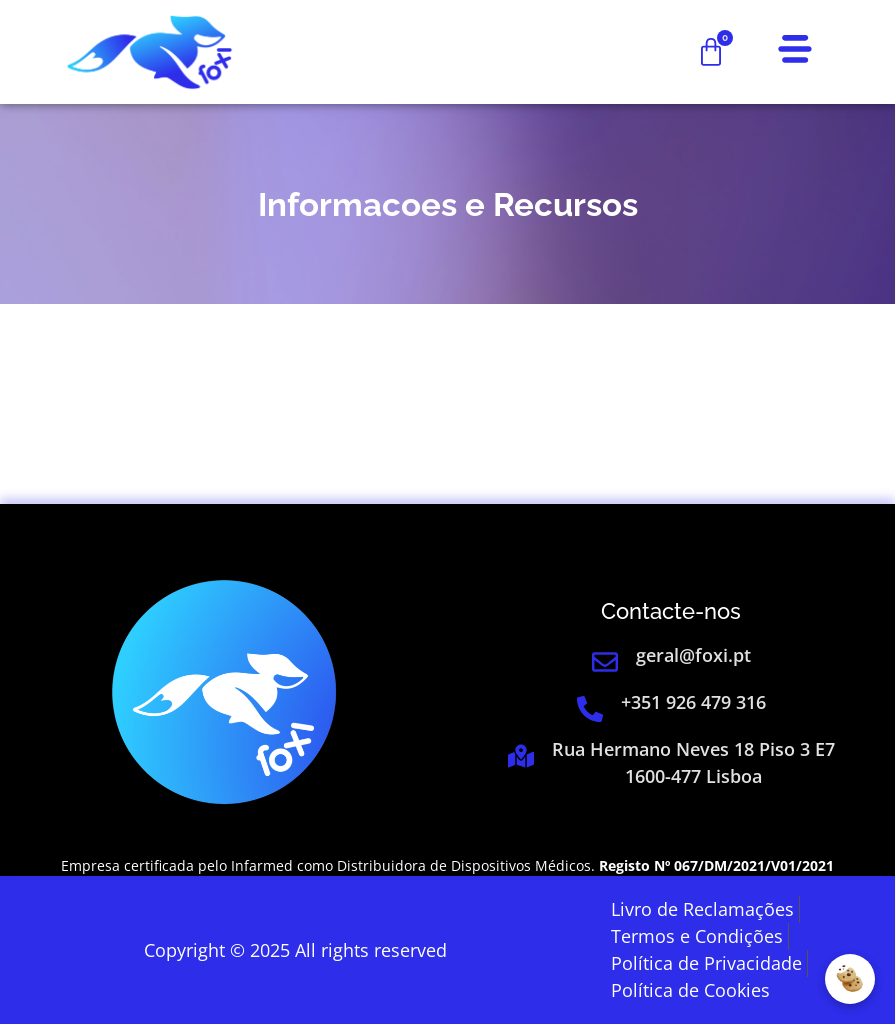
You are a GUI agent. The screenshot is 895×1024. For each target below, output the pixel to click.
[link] (149, 52)
